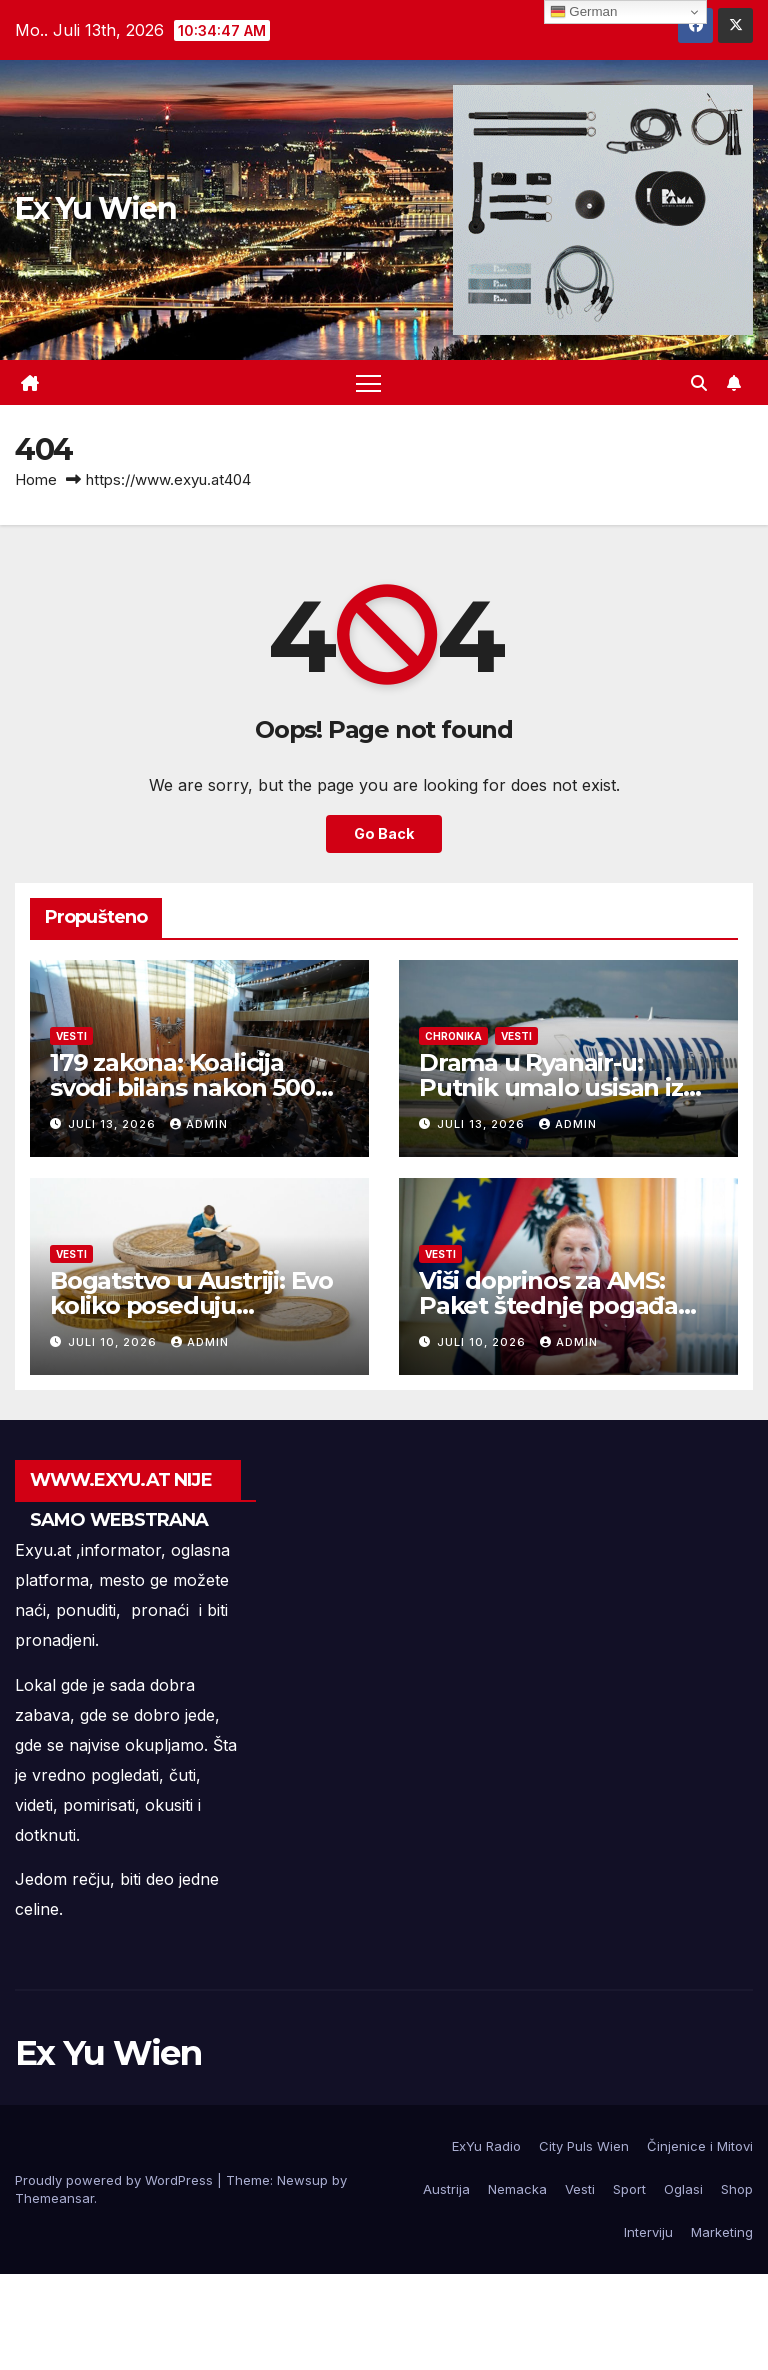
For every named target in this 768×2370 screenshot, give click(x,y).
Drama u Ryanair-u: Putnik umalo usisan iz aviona (551, 1087)
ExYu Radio (486, 2146)
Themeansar (54, 2198)
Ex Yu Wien (95, 208)
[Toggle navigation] (368, 382)
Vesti (71, 1036)
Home (36, 479)
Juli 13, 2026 (114, 1124)
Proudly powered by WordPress (116, 2180)
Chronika (453, 1036)
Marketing (722, 2232)
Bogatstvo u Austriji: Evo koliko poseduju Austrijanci (191, 1305)
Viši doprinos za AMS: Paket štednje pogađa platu (548, 1305)
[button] (699, 383)
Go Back (384, 833)
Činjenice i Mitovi (700, 2146)
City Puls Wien (584, 2146)
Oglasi (683, 2189)
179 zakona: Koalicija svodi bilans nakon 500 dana (182, 1087)
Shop (737, 2189)
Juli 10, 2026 (114, 1342)
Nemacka (517, 2189)
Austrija (446, 2189)
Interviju (648, 2232)
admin (199, 1124)
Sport (629, 2189)
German (584, 12)
